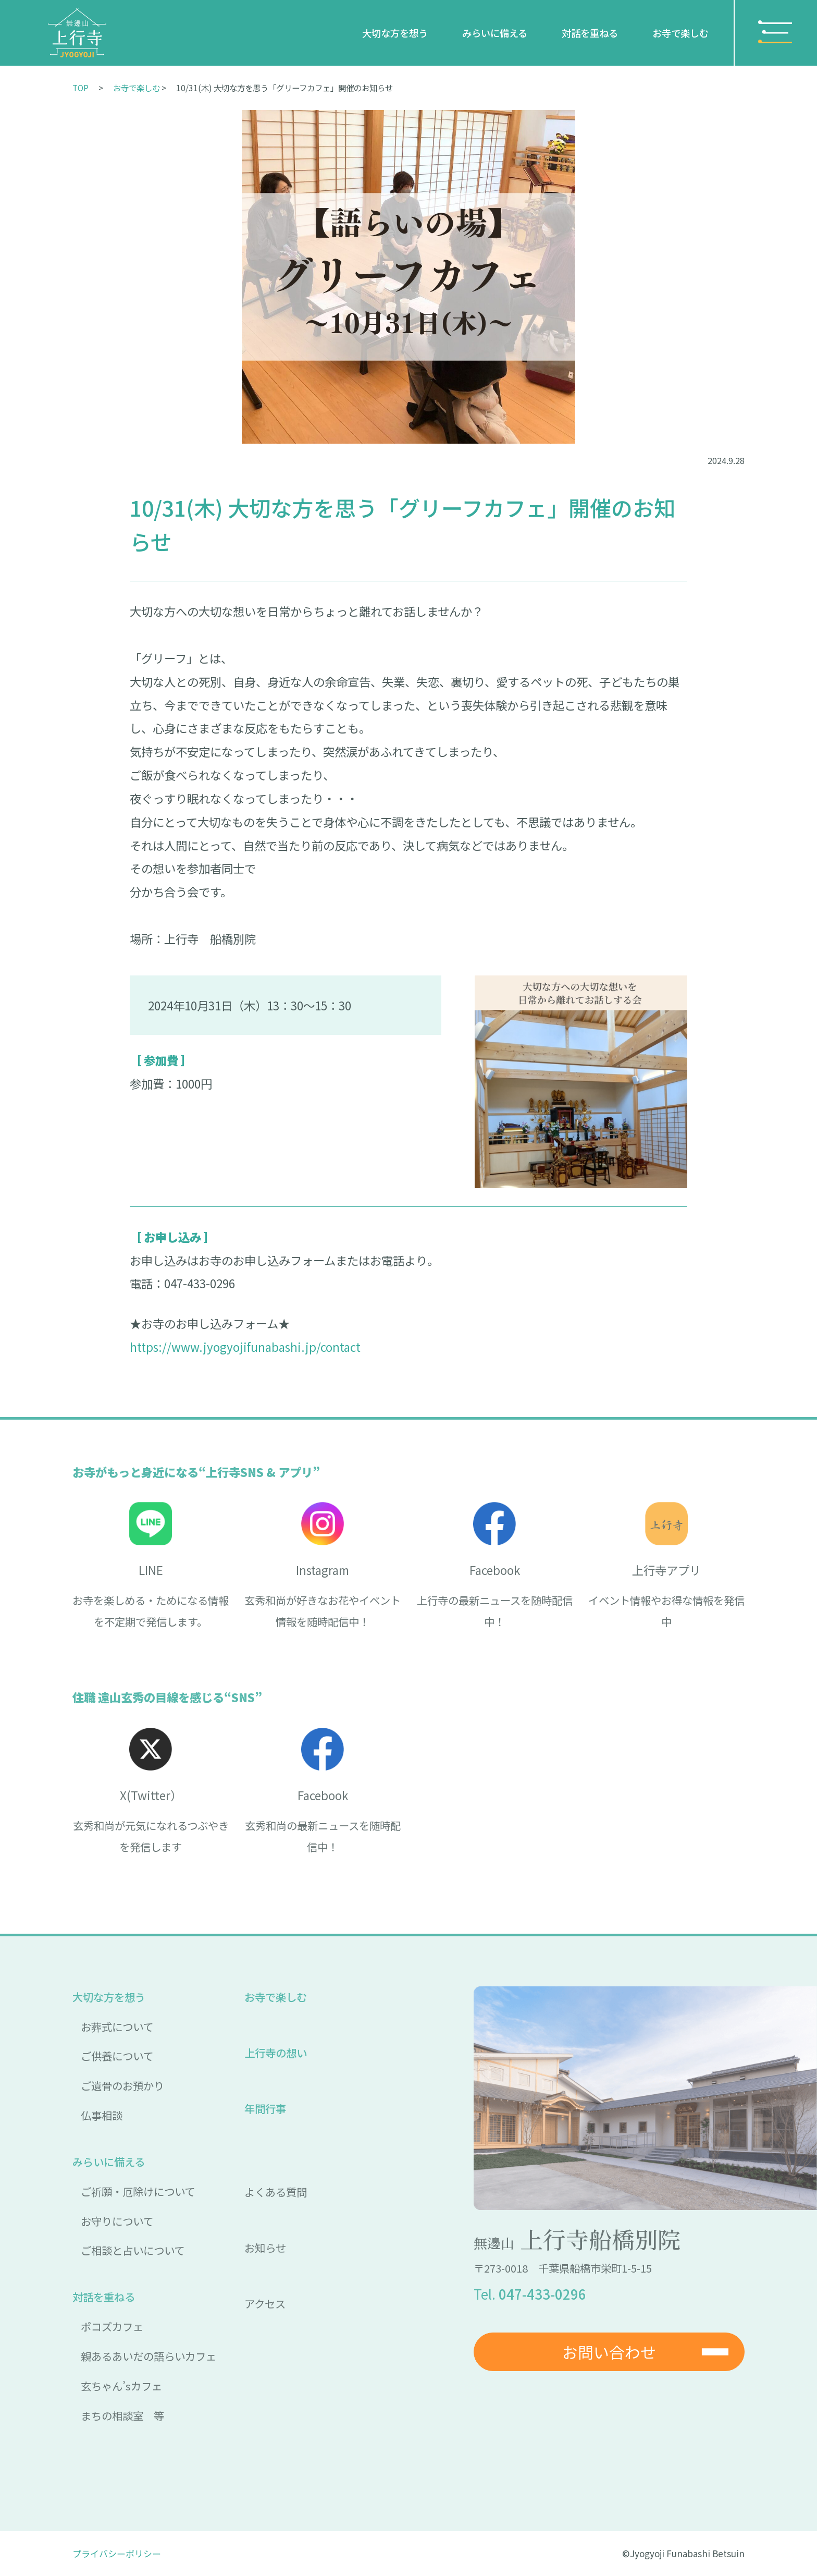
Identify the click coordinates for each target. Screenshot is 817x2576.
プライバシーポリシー (116, 2553)
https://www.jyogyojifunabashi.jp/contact (245, 1346)
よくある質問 (275, 2192)
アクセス (265, 2303)
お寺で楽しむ (680, 33)
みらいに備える (494, 33)
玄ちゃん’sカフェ (121, 2386)
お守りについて (117, 2221)
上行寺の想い (275, 2052)
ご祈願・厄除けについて (138, 2191)
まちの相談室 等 (122, 2415)
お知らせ (265, 2247)
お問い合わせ (609, 2351)
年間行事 (265, 2108)
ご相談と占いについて (132, 2250)
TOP (80, 87)
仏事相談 (101, 2115)
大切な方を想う (395, 33)
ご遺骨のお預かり (122, 2085)
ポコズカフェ (112, 2326)
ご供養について (117, 2056)
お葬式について (117, 2026)
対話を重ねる (590, 33)
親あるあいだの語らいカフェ (148, 2356)
